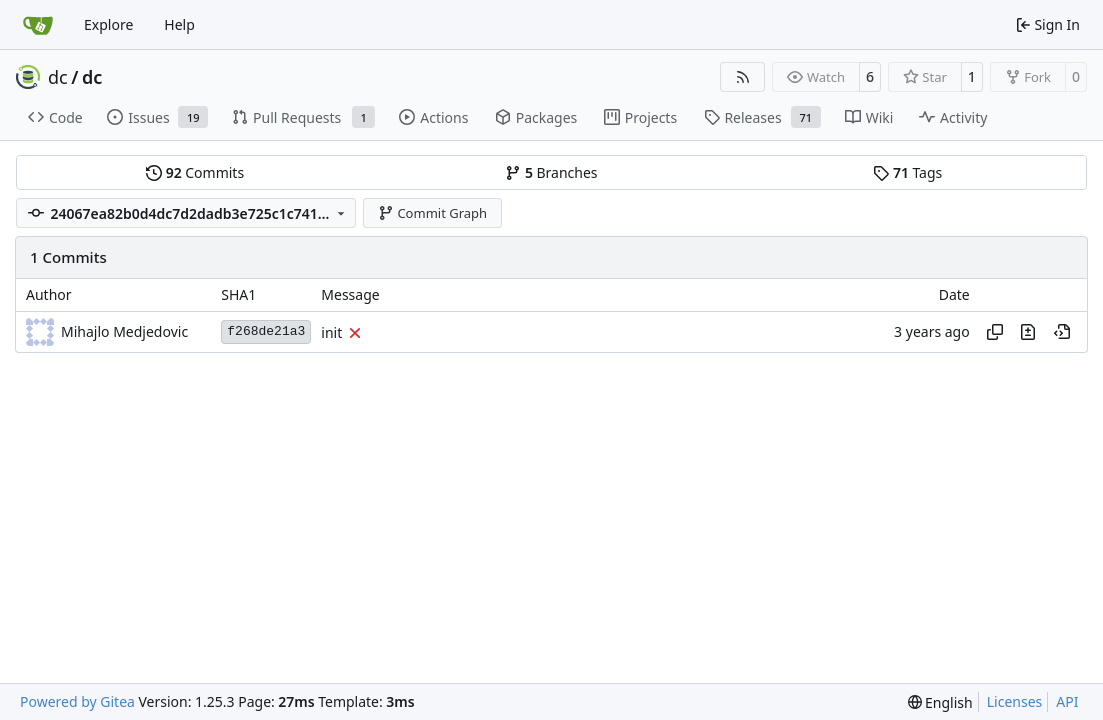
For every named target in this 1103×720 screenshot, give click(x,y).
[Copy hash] (995, 332)
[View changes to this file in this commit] (1028, 332)
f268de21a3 (266, 331)
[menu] (940, 702)
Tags (907, 172)
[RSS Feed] (743, 77)
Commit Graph (432, 213)
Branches (551, 172)
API (1067, 701)
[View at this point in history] (1062, 332)
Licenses (1015, 701)
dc (58, 77)
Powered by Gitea (77, 701)
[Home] (38, 25)
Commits (195, 172)
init (331, 332)
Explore (108, 24)
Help (179, 24)
